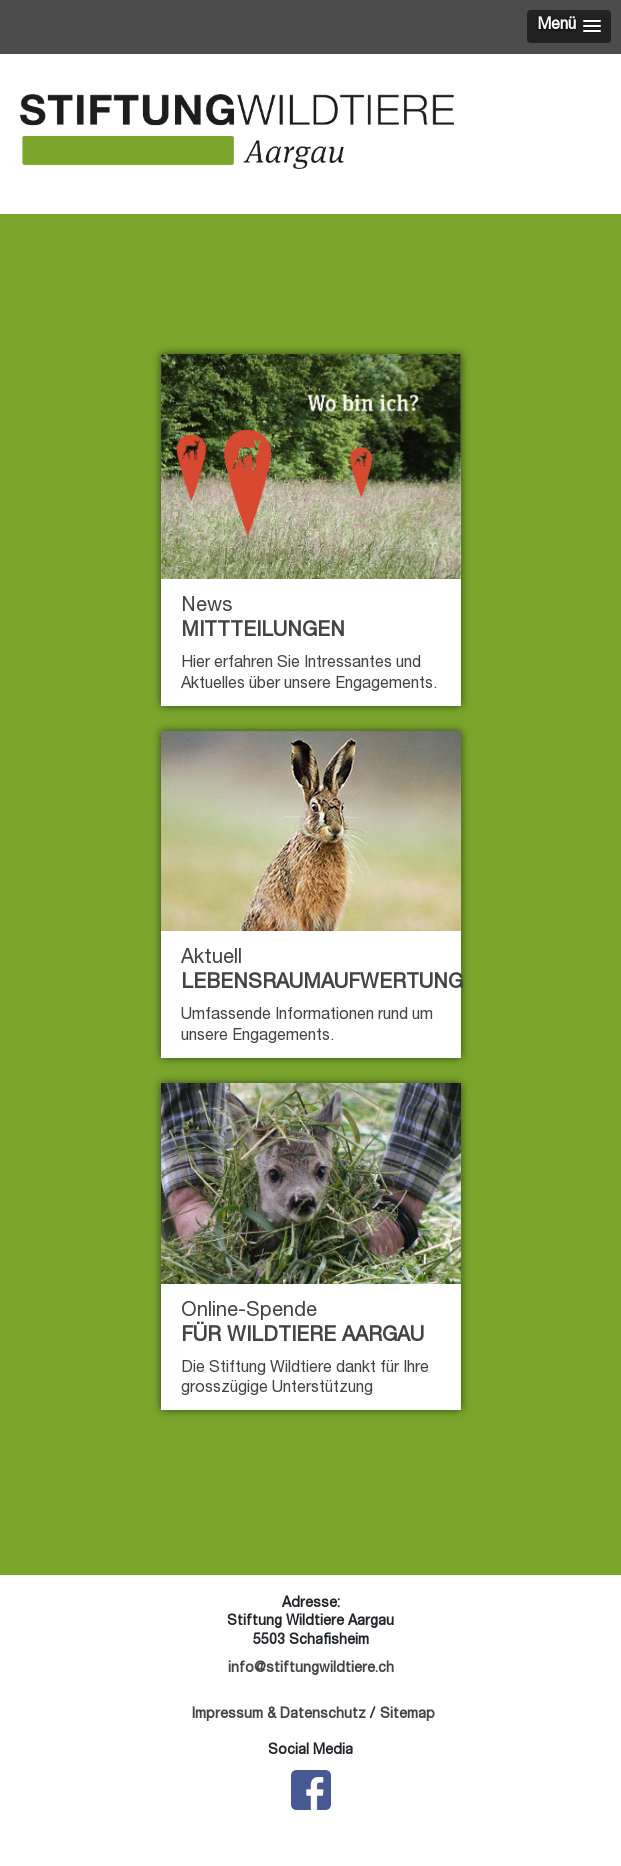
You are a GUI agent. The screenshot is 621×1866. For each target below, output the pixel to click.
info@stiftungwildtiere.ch (311, 1669)
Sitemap (407, 1715)
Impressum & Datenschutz (279, 1715)
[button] (569, 26)
